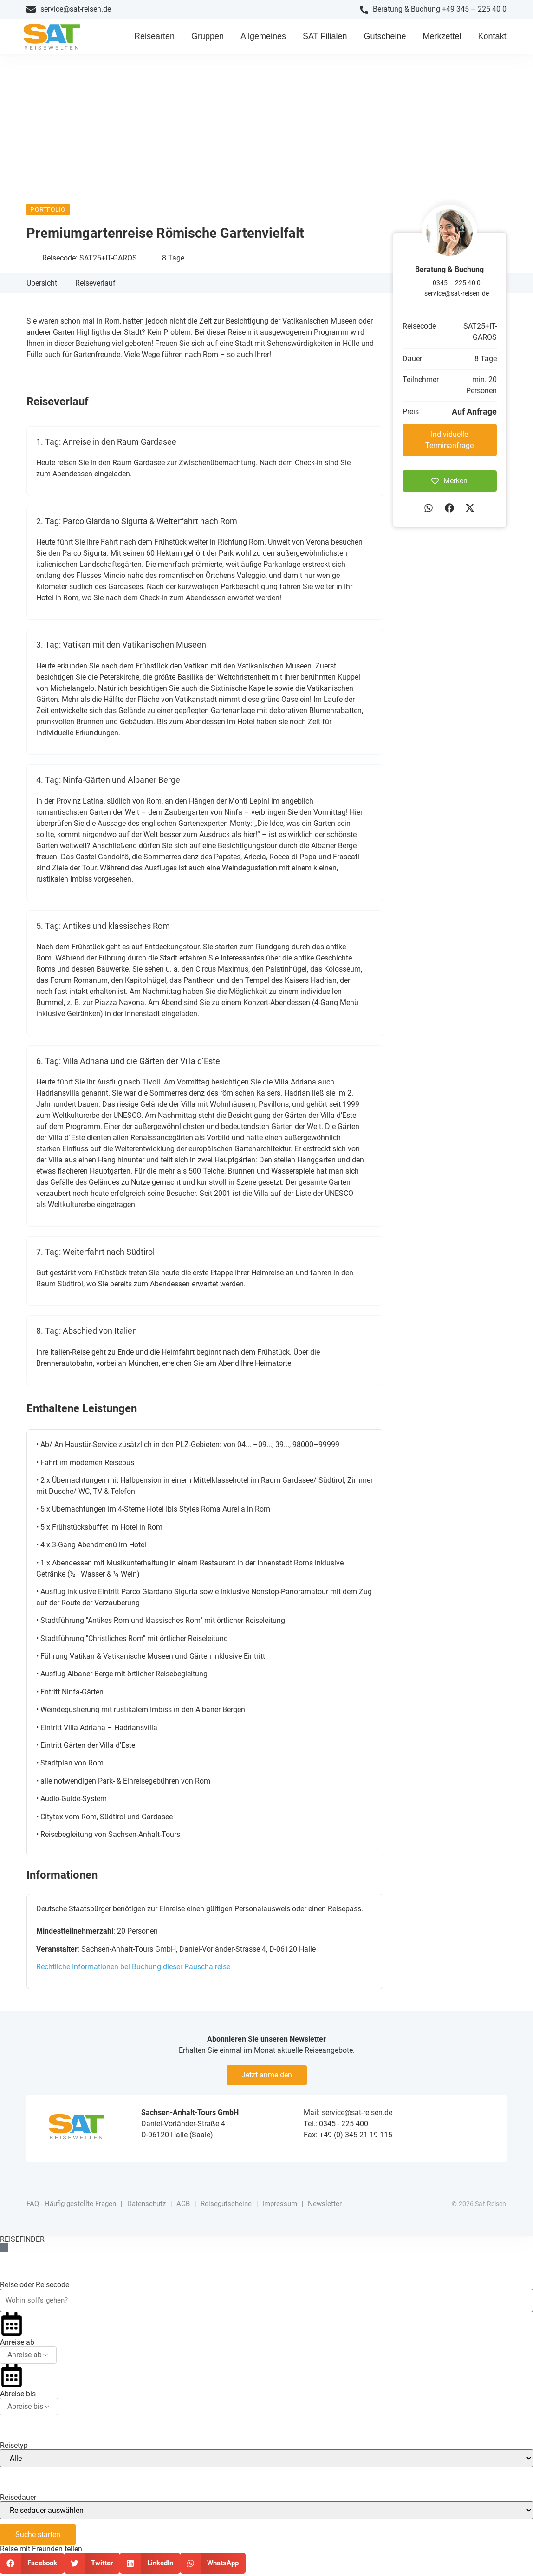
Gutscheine (385, 39)
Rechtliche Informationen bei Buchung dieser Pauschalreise (133, 1972)
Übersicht (41, 288)
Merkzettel (442, 39)
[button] (429, 513)
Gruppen (207, 39)
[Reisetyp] (266, 2461)
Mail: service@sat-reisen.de (348, 2118)
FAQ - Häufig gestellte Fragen (71, 2210)
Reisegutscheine (226, 2210)
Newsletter (325, 2210)
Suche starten (37, 2537)
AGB (183, 2210)
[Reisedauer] (266, 2513)
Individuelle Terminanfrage (449, 445)
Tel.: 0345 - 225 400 (336, 2129)
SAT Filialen (325, 39)
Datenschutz (146, 2210)
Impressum (279, 2210)
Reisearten (154, 39)
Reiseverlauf (95, 288)
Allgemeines (263, 39)
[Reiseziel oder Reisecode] (266, 2304)
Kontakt (492, 39)
